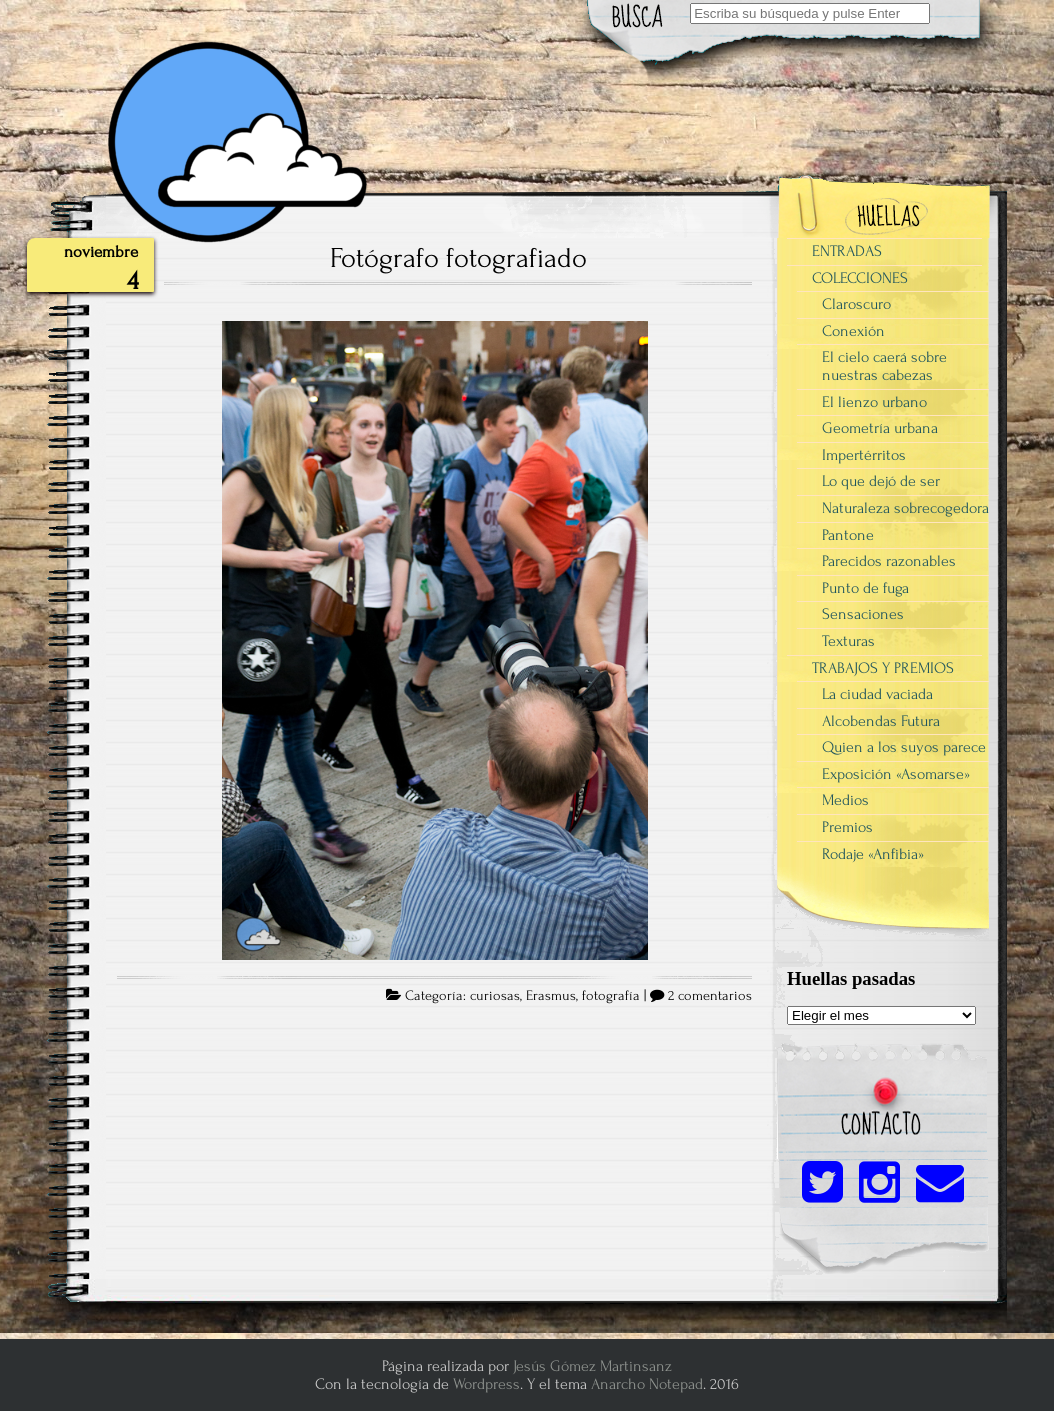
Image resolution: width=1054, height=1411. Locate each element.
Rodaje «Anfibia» (873, 854)
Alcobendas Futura (881, 721)
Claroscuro (856, 304)
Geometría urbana (880, 428)
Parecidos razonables (889, 561)
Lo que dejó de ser (881, 481)
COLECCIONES (860, 278)
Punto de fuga (865, 588)
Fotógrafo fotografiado (458, 258)
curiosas (495, 996)
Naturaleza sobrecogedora (905, 508)
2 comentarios (710, 996)
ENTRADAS (847, 251)
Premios (847, 827)
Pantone (848, 535)
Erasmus (551, 996)
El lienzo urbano (874, 402)
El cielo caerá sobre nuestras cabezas (884, 366)
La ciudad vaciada (877, 694)
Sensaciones (863, 614)
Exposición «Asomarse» (896, 774)
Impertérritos (864, 455)
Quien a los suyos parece (904, 747)
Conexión (853, 331)
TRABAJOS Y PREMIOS (883, 668)
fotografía (611, 996)
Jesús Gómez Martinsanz (592, 1366)
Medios (845, 800)
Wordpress (486, 1384)
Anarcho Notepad (647, 1384)
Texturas (848, 641)
